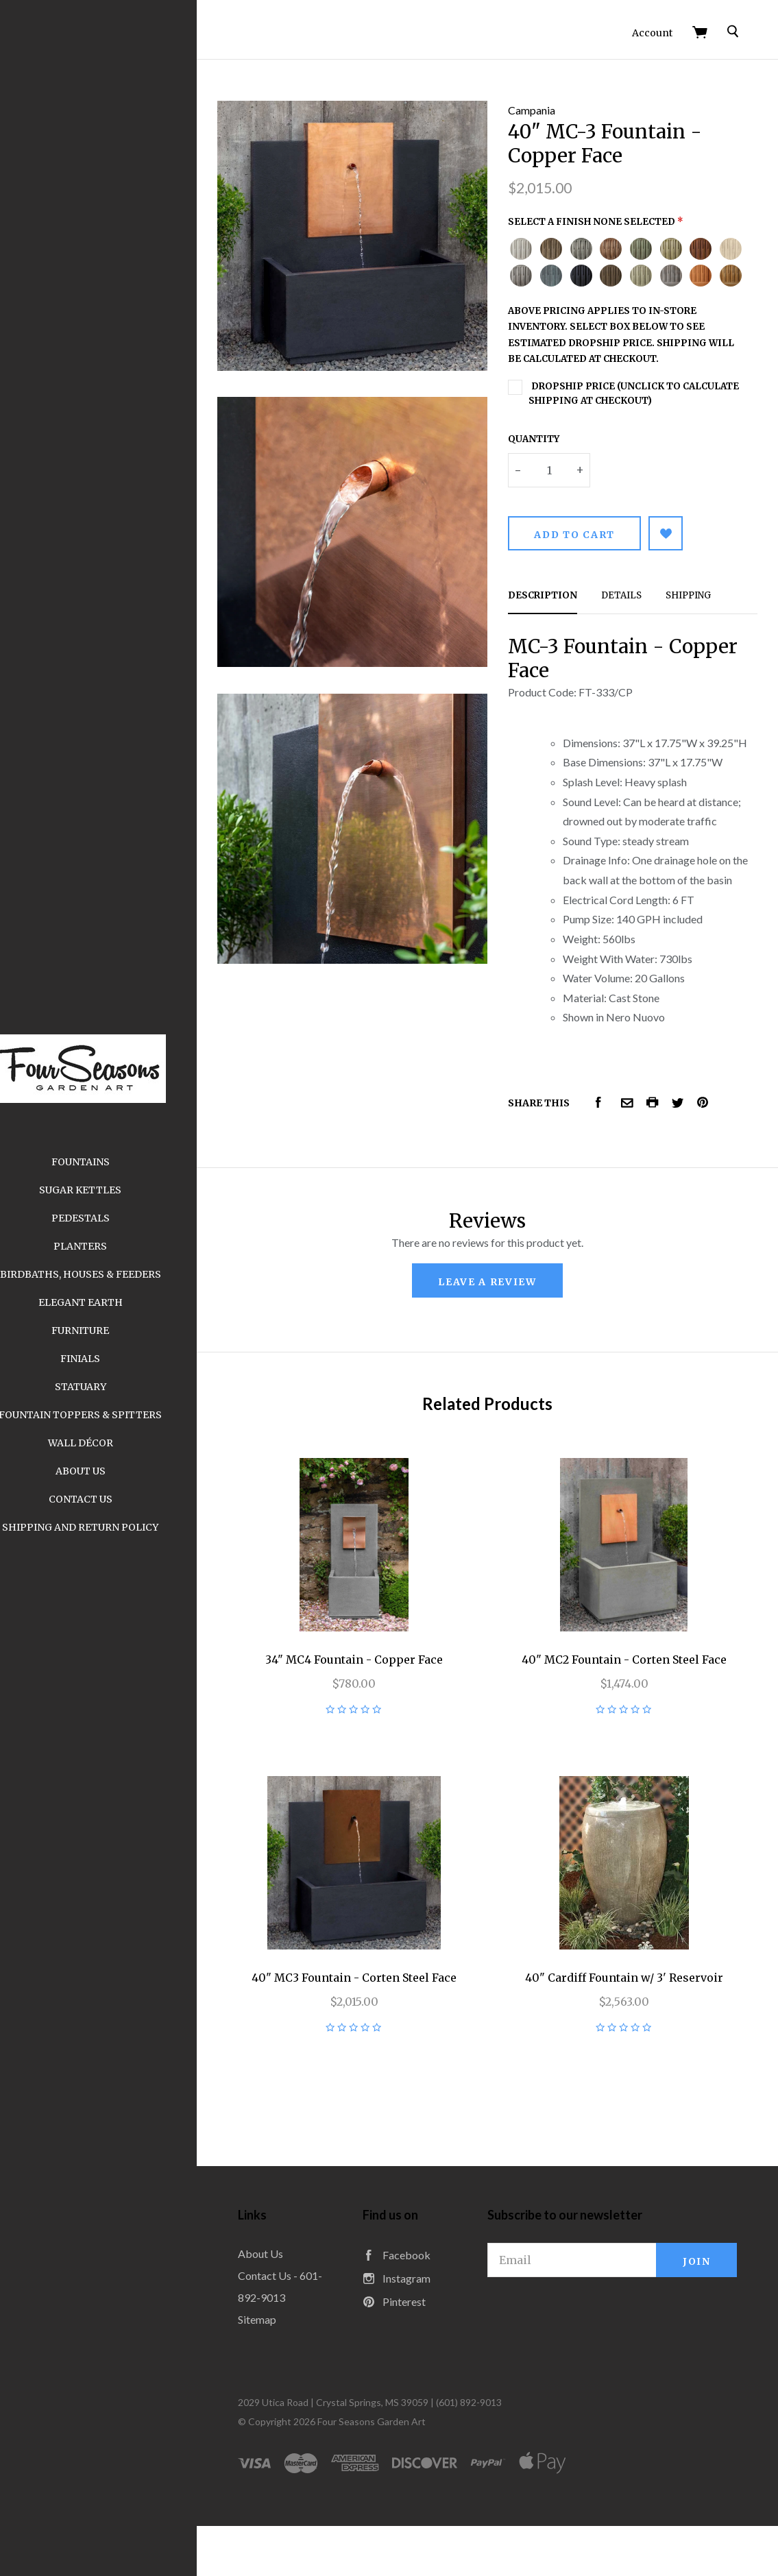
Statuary (117, 1387)
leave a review (506, 1359)
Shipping (706, 614)
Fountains (117, 1162)
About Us (117, 1471)
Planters (116, 1246)
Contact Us (117, 1499)
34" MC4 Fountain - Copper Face (381, 1723)
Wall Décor (116, 1443)
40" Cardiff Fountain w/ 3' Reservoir (633, 2027)
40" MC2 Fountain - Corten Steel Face (633, 1723)
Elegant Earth (117, 1302)
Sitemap (293, 2369)
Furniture (116, 1330)
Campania (550, 101)
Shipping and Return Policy (116, 1527)
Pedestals (117, 1218)
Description (561, 614)
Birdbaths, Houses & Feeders (116, 1274)
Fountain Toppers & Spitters (116, 1415)
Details (640, 614)
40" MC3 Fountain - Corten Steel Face (381, 2027)
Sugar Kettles (116, 1190)
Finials (116, 1358)
